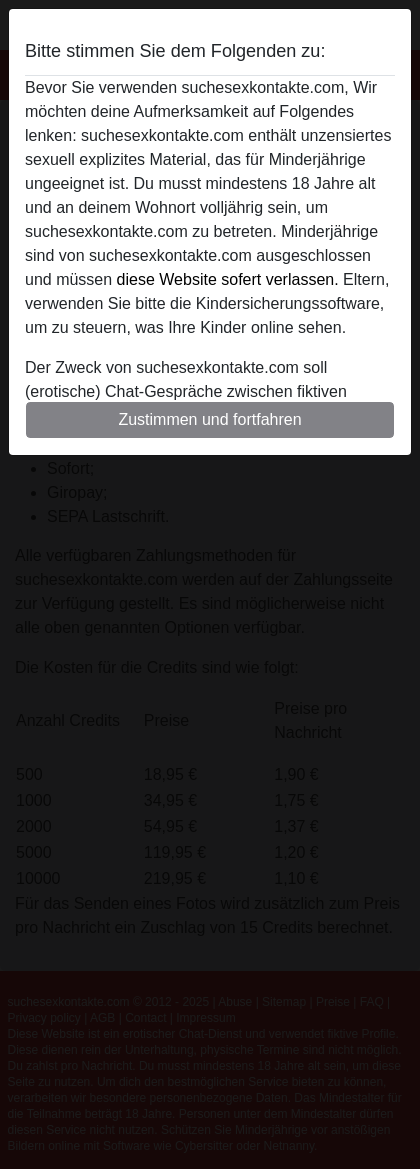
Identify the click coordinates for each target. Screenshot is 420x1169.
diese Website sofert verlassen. (228, 279)
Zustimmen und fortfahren (209, 419)
